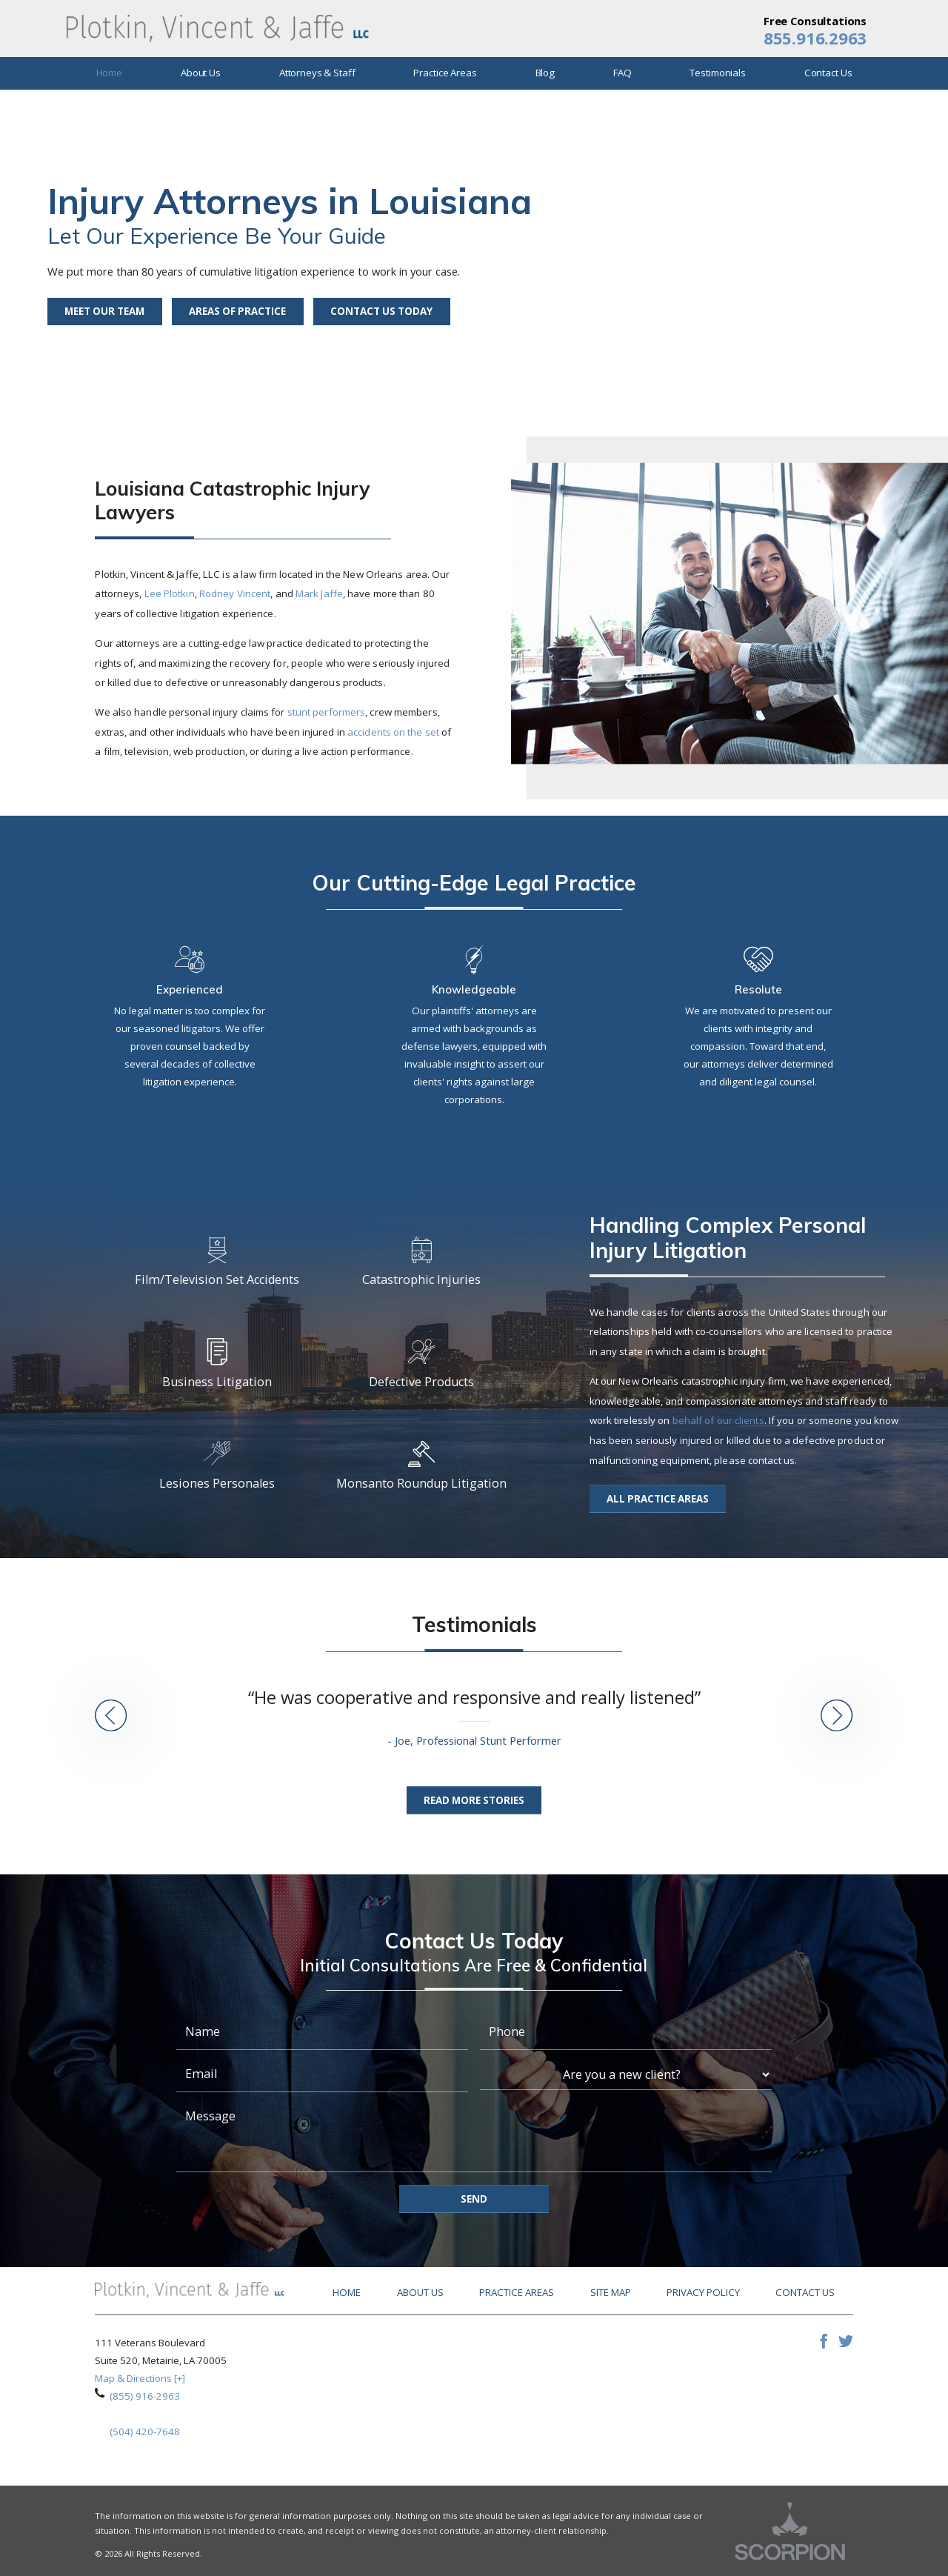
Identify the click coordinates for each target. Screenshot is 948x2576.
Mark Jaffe (319, 593)
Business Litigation (217, 1364)
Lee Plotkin (169, 593)
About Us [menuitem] (201, 72)
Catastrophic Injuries (421, 1262)
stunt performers (326, 712)
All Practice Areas (658, 1498)
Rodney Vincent (234, 593)
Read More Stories (474, 1800)
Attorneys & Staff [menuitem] (317, 72)
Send (474, 2199)
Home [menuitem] (109, 72)
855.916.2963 (815, 38)
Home (347, 2292)
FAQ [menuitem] (622, 72)
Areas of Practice (237, 311)
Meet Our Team (104, 311)
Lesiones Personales (217, 1466)
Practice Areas (516, 2292)
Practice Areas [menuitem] (444, 72)
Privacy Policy (703, 2292)
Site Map (610, 2292)
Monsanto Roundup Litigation (421, 1466)
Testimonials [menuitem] (717, 72)
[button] (111, 1717)
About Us (420, 2292)
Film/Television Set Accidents (217, 1262)
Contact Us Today (381, 311)
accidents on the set (393, 732)
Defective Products (421, 1364)
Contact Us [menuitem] (828, 72)
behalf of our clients (718, 1420)
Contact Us (805, 2292)
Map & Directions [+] (140, 2378)
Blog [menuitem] (545, 72)
